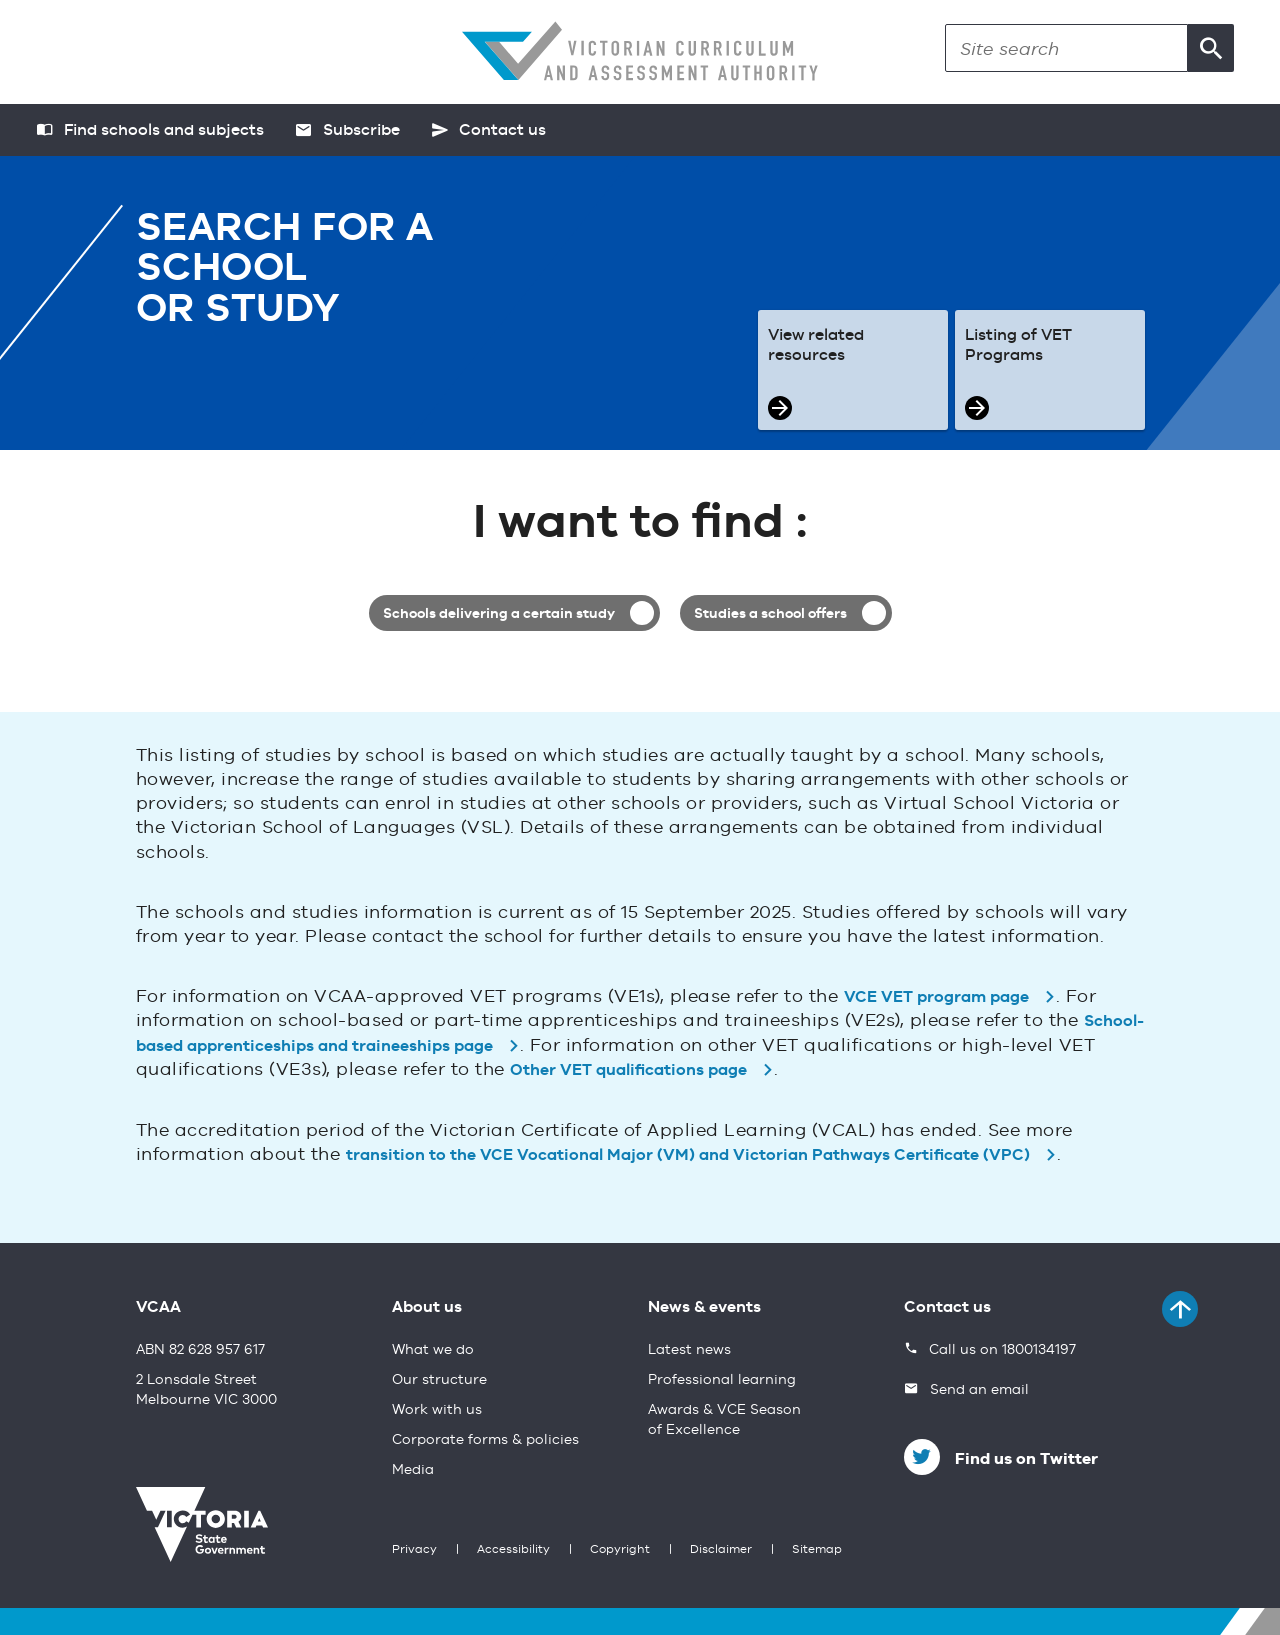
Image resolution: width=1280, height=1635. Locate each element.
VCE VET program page (936, 998)
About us (427, 1308)
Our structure (439, 1380)
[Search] (1066, 48)
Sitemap (817, 1550)
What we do (433, 1350)
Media (413, 1470)
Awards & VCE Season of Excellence (724, 1420)
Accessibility (513, 1550)
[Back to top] (1180, 1309)
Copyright (620, 1550)
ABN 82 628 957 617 (200, 1350)
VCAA (158, 1308)
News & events (704, 1308)
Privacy (414, 1550)
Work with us (437, 1410)
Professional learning (722, 1380)
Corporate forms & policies (485, 1440)
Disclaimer (721, 1550)
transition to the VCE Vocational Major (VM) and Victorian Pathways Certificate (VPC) (688, 1156)
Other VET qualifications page (628, 1071)
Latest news (689, 1350)
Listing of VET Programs (1018, 346)
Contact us (947, 1308)
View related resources (816, 346)
